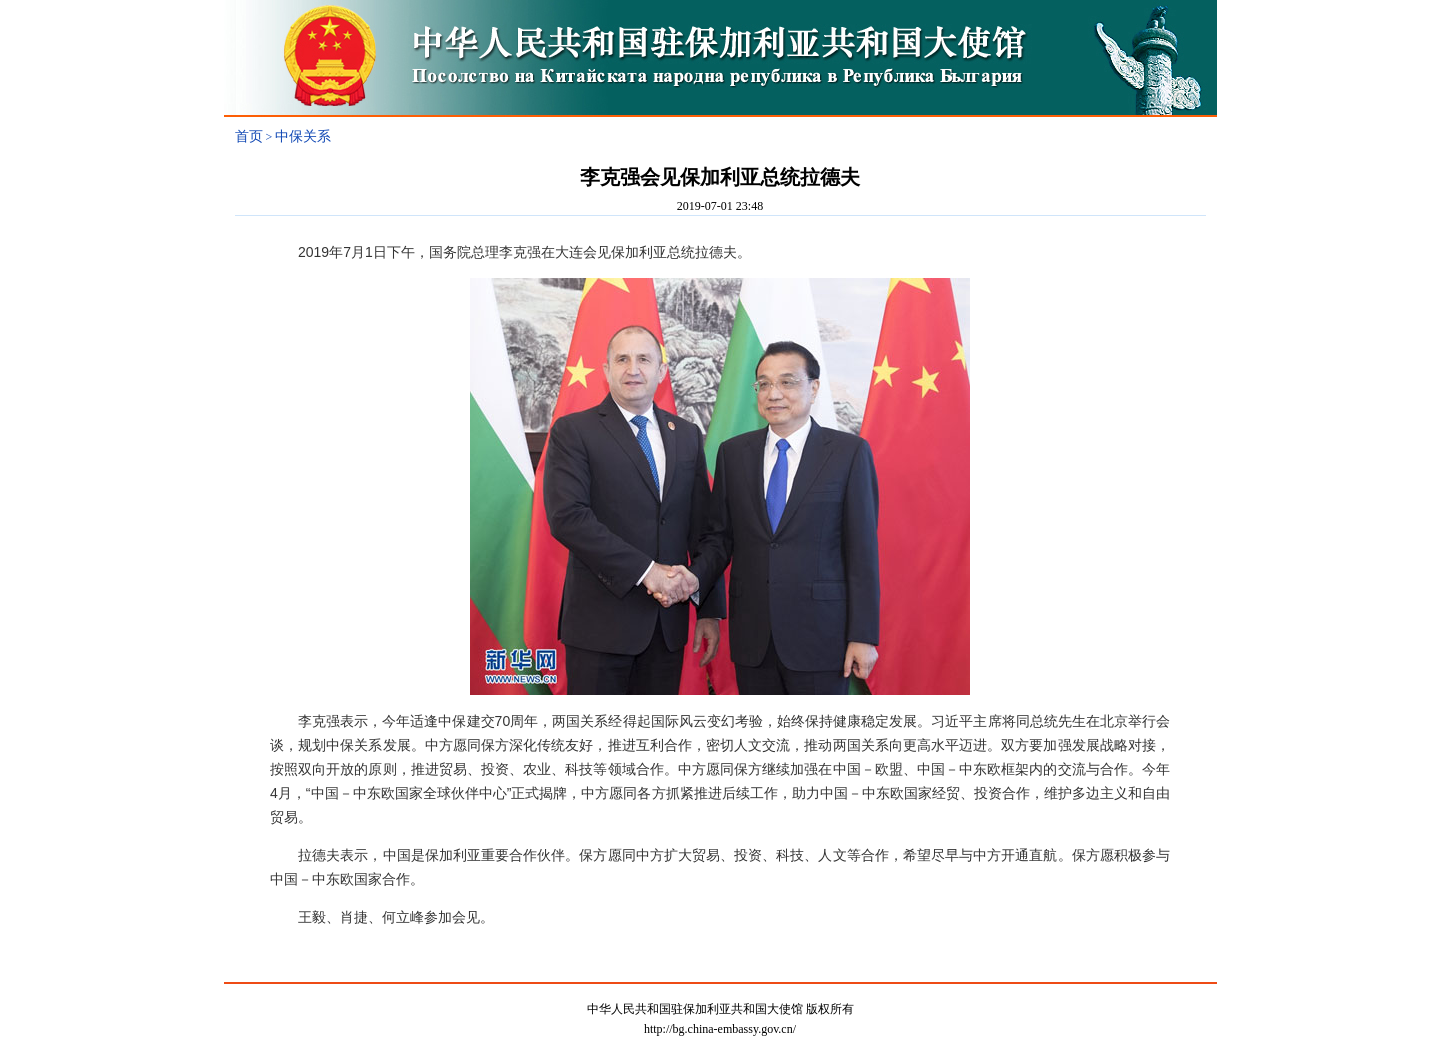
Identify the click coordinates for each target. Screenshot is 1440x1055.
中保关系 (303, 136)
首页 (249, 136)
